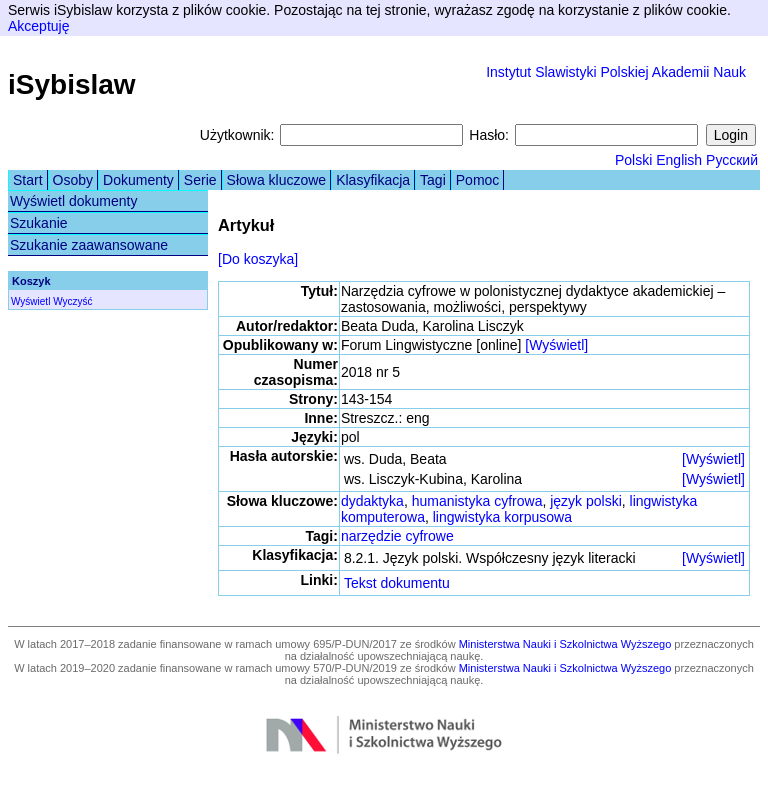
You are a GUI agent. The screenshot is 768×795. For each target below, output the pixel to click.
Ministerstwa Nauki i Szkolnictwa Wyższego (565, 644)
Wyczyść (72, 301)
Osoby (73, 180)
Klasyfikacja (373, 180)
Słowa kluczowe (277, 180)
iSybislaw (72, 84)
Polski (633, 160)
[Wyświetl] (556, 345)
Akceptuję (38, 26)
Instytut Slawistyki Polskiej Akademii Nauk (616, 72)
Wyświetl (30, 301)
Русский (732, 160)
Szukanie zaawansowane (89, 245)
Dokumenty (138, 180)
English (679, 160)
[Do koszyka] (258, 259)
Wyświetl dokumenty (73, 201)
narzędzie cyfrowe (397, 536)
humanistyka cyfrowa (477, 501)
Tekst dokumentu (397, 583)
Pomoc (478, 180)
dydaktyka (372, 501)
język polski (586, 501)
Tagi (433, 180)
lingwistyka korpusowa (502, 517)
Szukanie (39, 223)
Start (28, 180)
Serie (200, 180)
